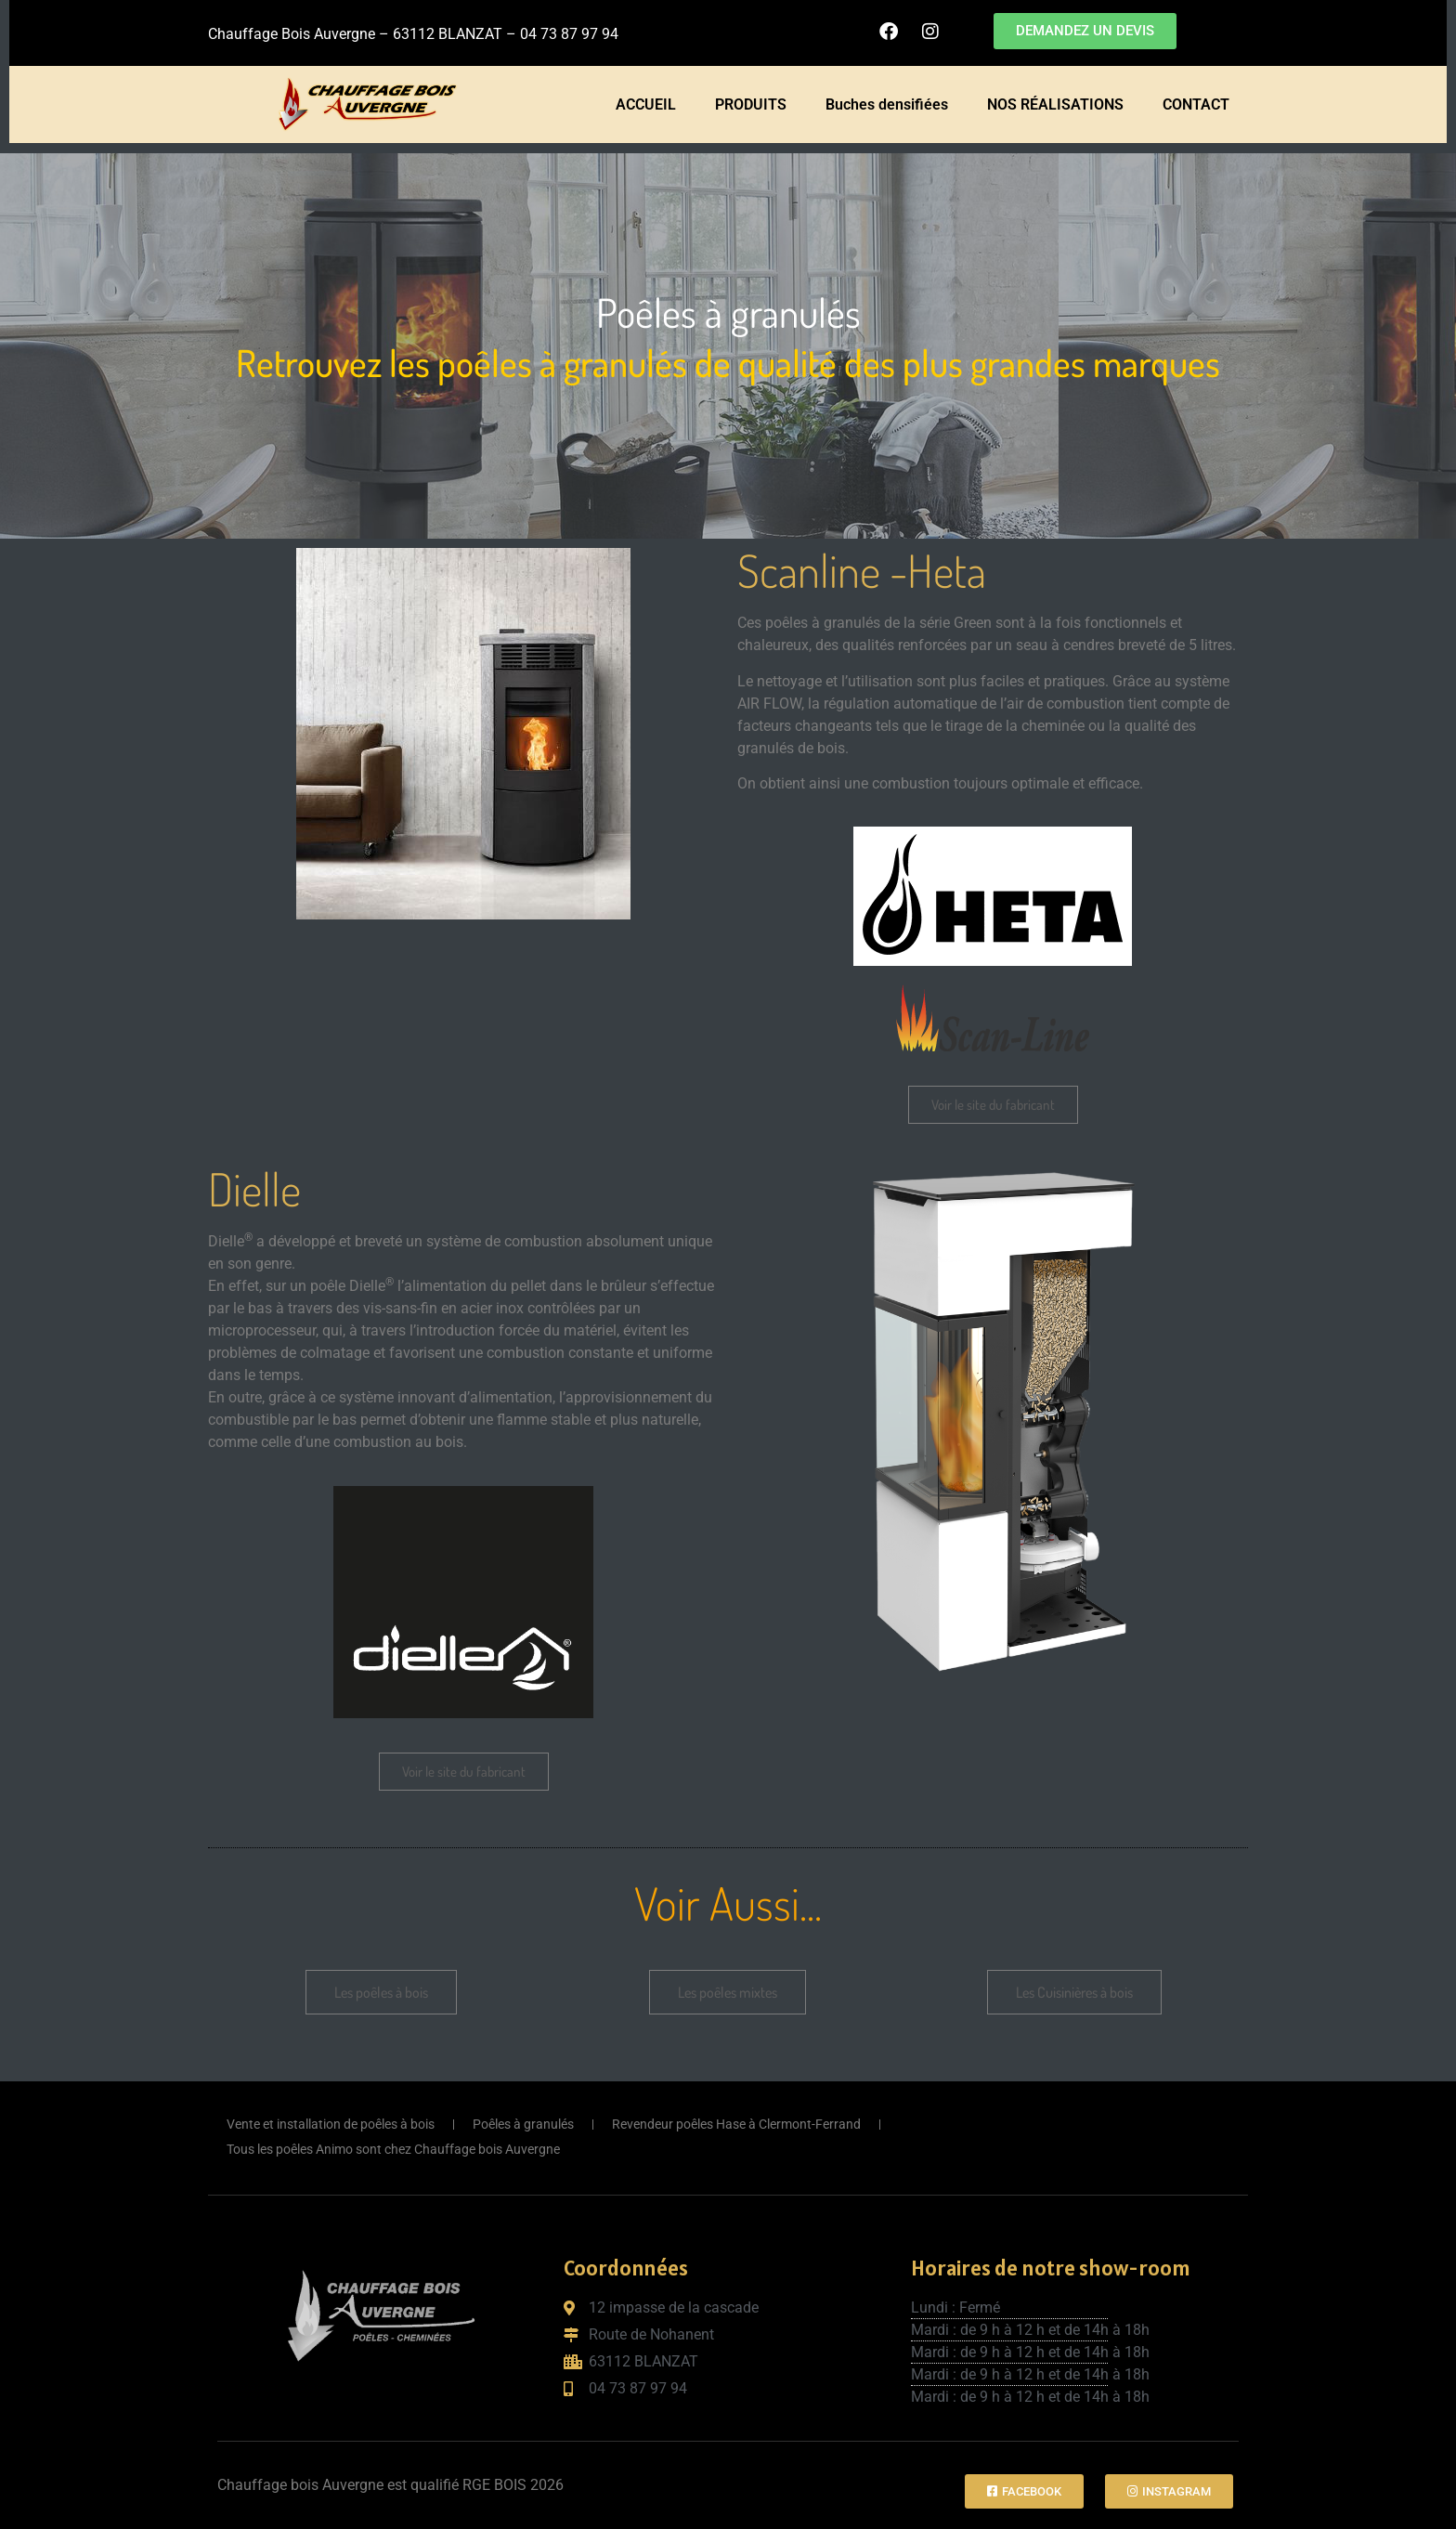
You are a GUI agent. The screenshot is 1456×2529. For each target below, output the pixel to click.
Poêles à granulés (523, 2124)
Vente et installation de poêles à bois (331, 2124)
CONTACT (1196, 104)
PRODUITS (750, 104)
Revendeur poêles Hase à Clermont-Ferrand (736, 2124)
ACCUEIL (646, 104)
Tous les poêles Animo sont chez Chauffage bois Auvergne (393, 2149)
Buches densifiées (887, 104)
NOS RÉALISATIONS (1055, 104)
